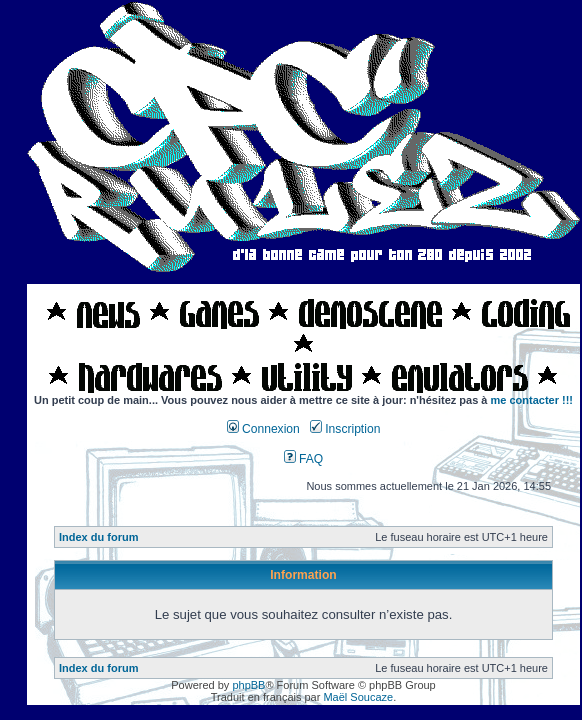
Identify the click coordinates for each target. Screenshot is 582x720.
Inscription (345, 429)
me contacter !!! (532, 400)
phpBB (248, 685)
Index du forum (98, 537)
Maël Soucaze (358, 697)
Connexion (263, 429)
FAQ (304, 459)
